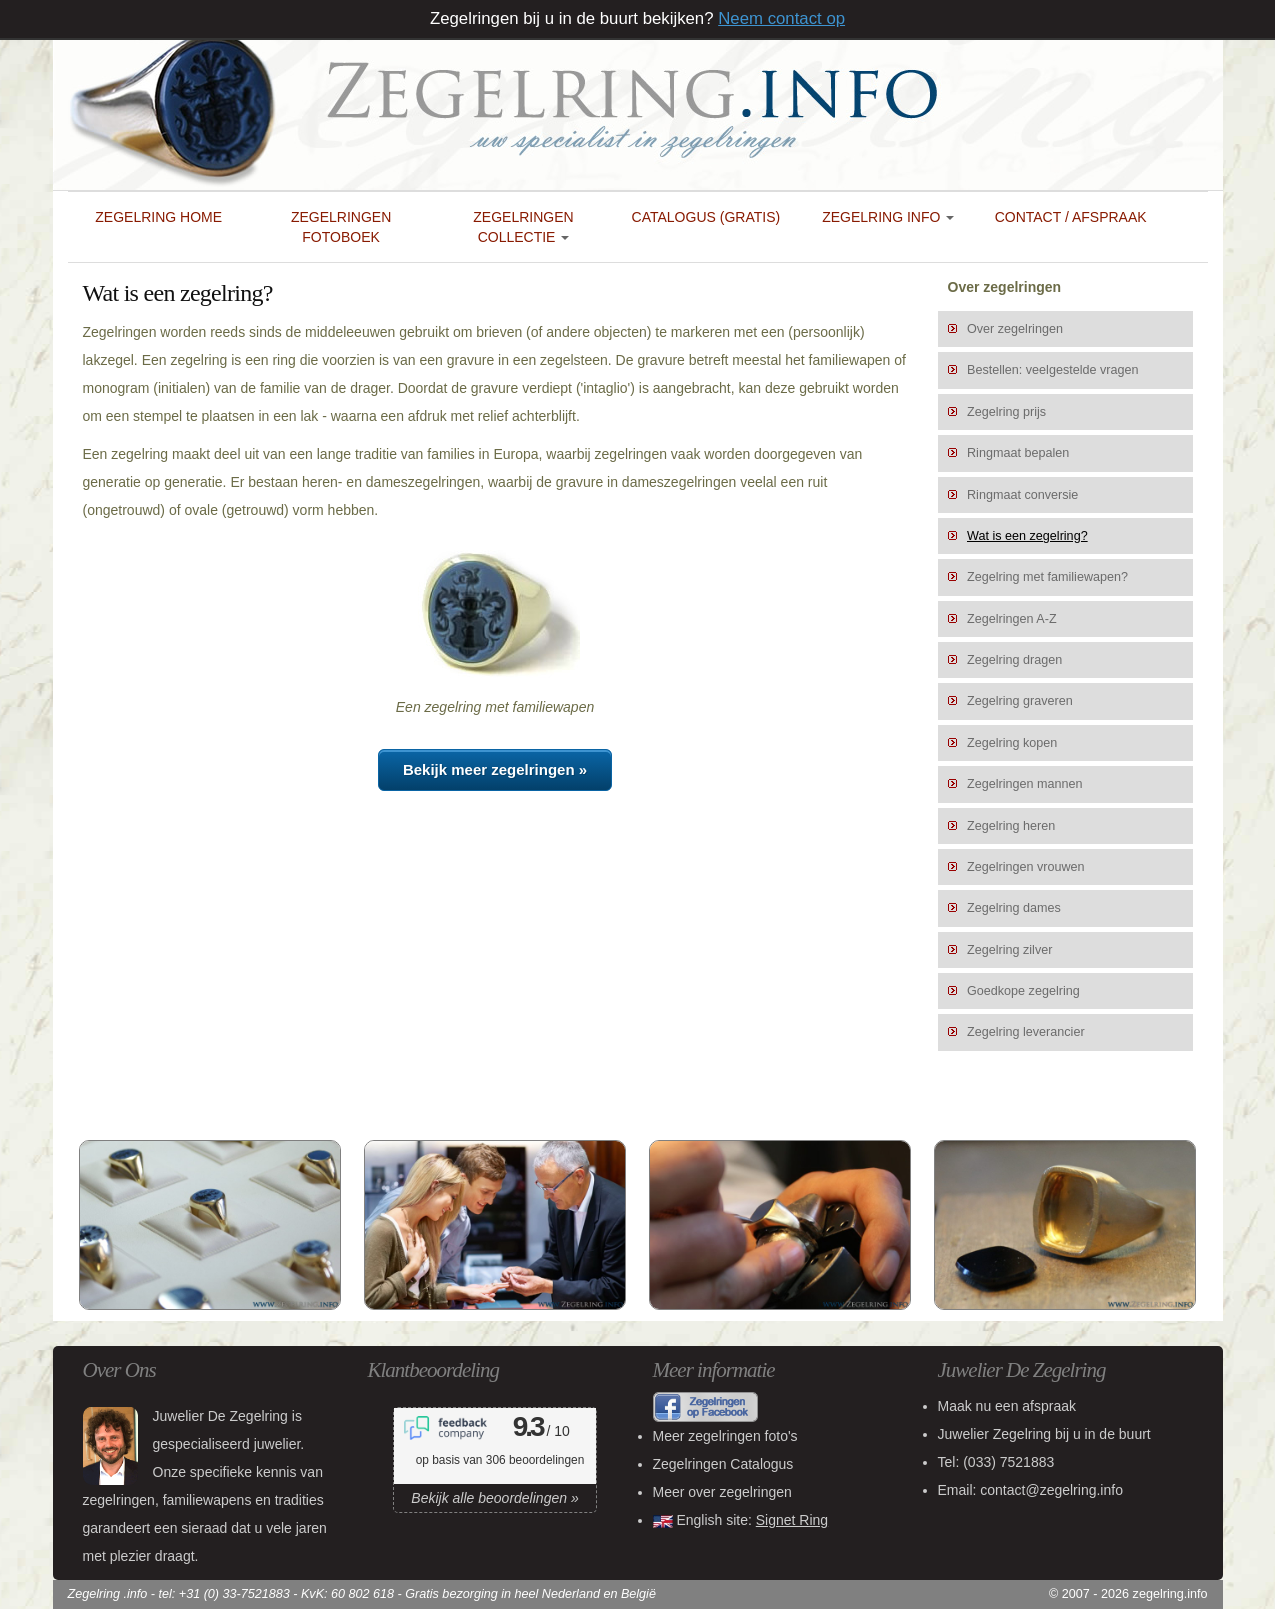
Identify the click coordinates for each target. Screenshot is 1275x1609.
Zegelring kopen (1012, 743)
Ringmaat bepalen (1018, 453)
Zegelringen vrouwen (1026, 867)
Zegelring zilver (1009, 950)
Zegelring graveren (1020, 701)
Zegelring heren (1011, 826)
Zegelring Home (158, 217)
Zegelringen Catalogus (723, 1464)
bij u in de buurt (1044, 1434)
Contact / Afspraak (1071, 217)
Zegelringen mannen (1025, 784)
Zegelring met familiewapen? (1047, 577)
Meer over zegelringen (722, 1492)
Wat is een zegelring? (1027, 536)
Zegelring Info (888, 217)
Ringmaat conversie (1022, 495)
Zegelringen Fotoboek (341, 227)
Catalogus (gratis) (706, 217)
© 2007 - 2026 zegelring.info (1128, 1594)
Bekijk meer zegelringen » (495, 769)
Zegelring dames (1014, 908)
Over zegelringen (1015, 329)
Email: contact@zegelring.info (1030, 1490)
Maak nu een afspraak (1007, 1406)
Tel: (996, 1462)
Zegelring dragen (1014, 660)
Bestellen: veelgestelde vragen (1053, 370)
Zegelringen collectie (523, 227)
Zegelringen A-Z (1012, 619)
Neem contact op (781, 18)
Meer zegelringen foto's (725, 1436)
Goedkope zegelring (1023, 991)
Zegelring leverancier (1026, 1032)
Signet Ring (792, 1520)
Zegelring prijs (1006, 412)
